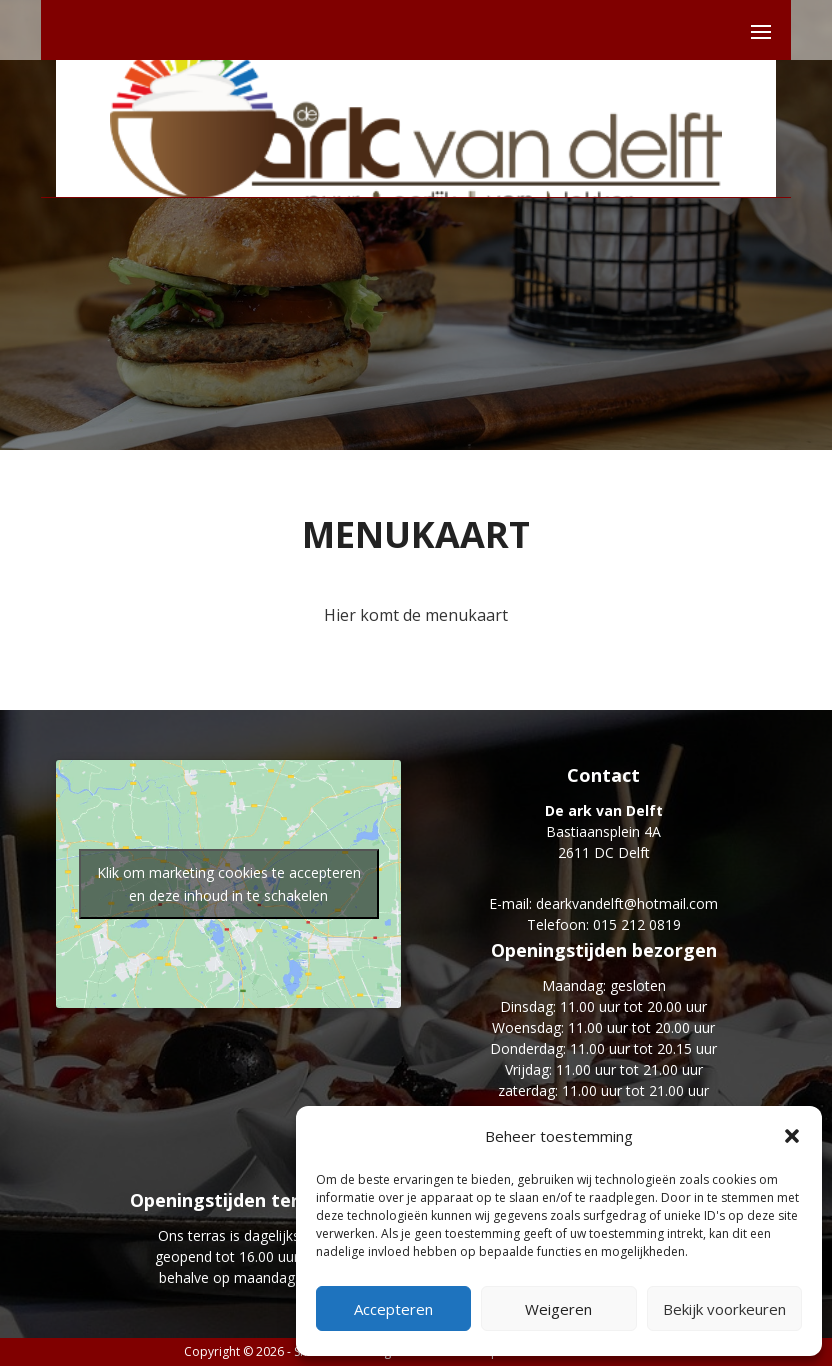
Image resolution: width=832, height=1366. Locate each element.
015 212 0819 (637, 924)
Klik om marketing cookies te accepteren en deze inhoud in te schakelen (229, 884)
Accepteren (393, 1309)
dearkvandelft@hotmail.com (627, 903)
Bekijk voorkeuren (724, 1309)
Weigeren (558, 1309)
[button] (792, 1136)
